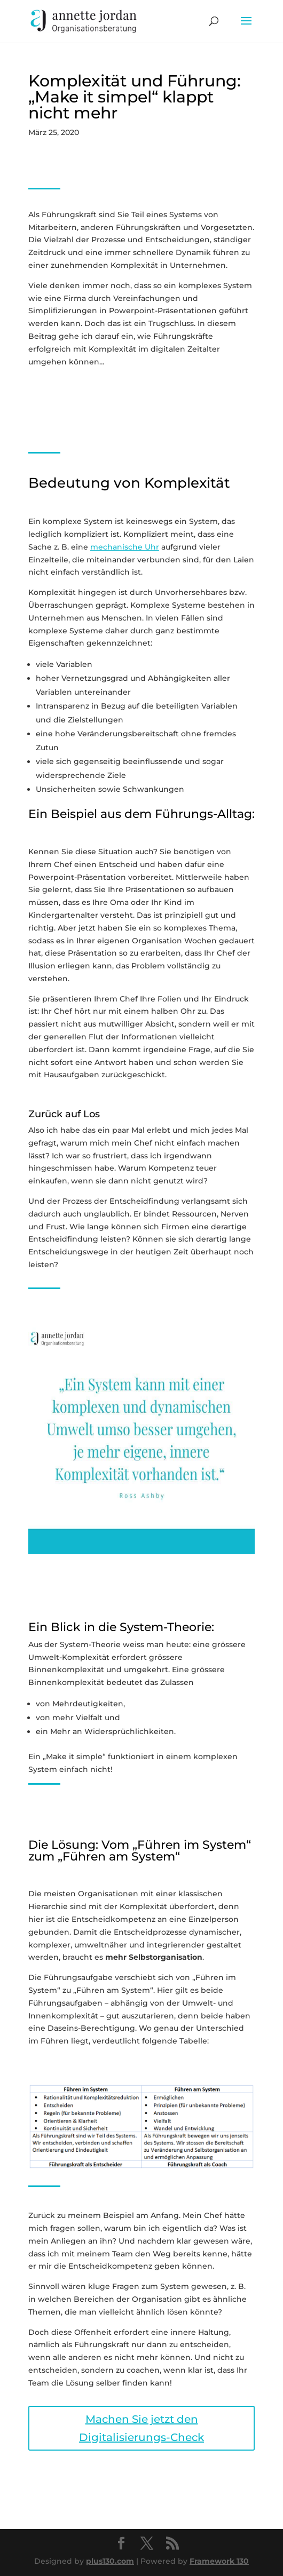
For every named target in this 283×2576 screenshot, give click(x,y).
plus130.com (110, 2561)
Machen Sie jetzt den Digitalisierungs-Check (141, 2428)
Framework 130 (219, 2561)
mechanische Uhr (124, 547)
